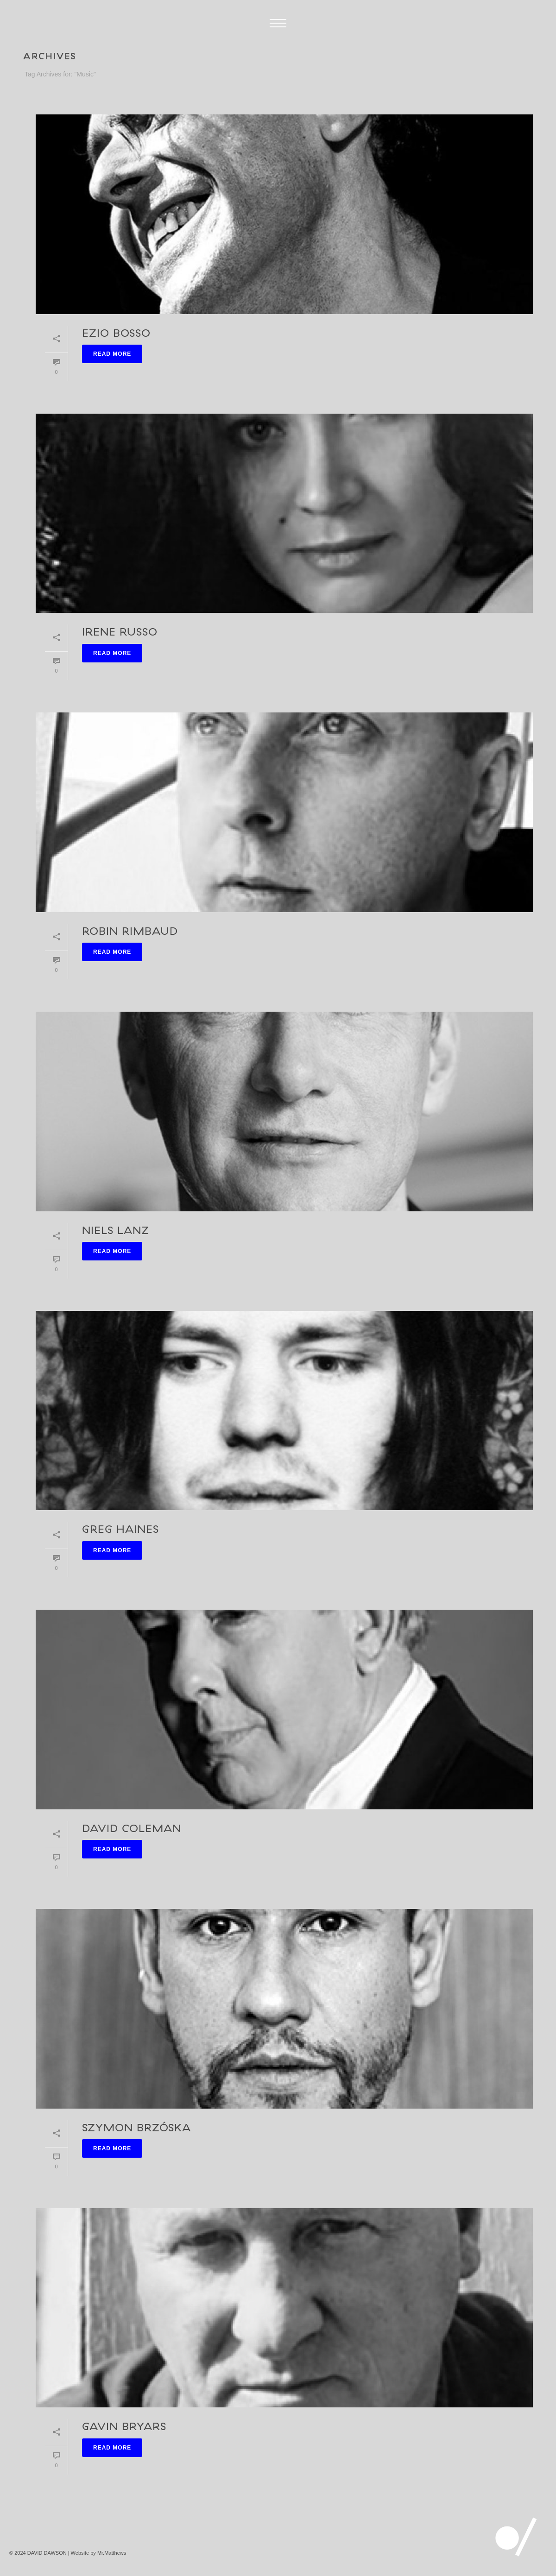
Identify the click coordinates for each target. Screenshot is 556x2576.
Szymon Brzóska (136, 2127)
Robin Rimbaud (130, 931)
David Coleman (131, 1828)
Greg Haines (120, 1529)
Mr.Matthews (111, 2553)
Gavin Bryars (124, 2426)
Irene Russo (120, 631)
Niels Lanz (115, 1230)
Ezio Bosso (116, 333)
